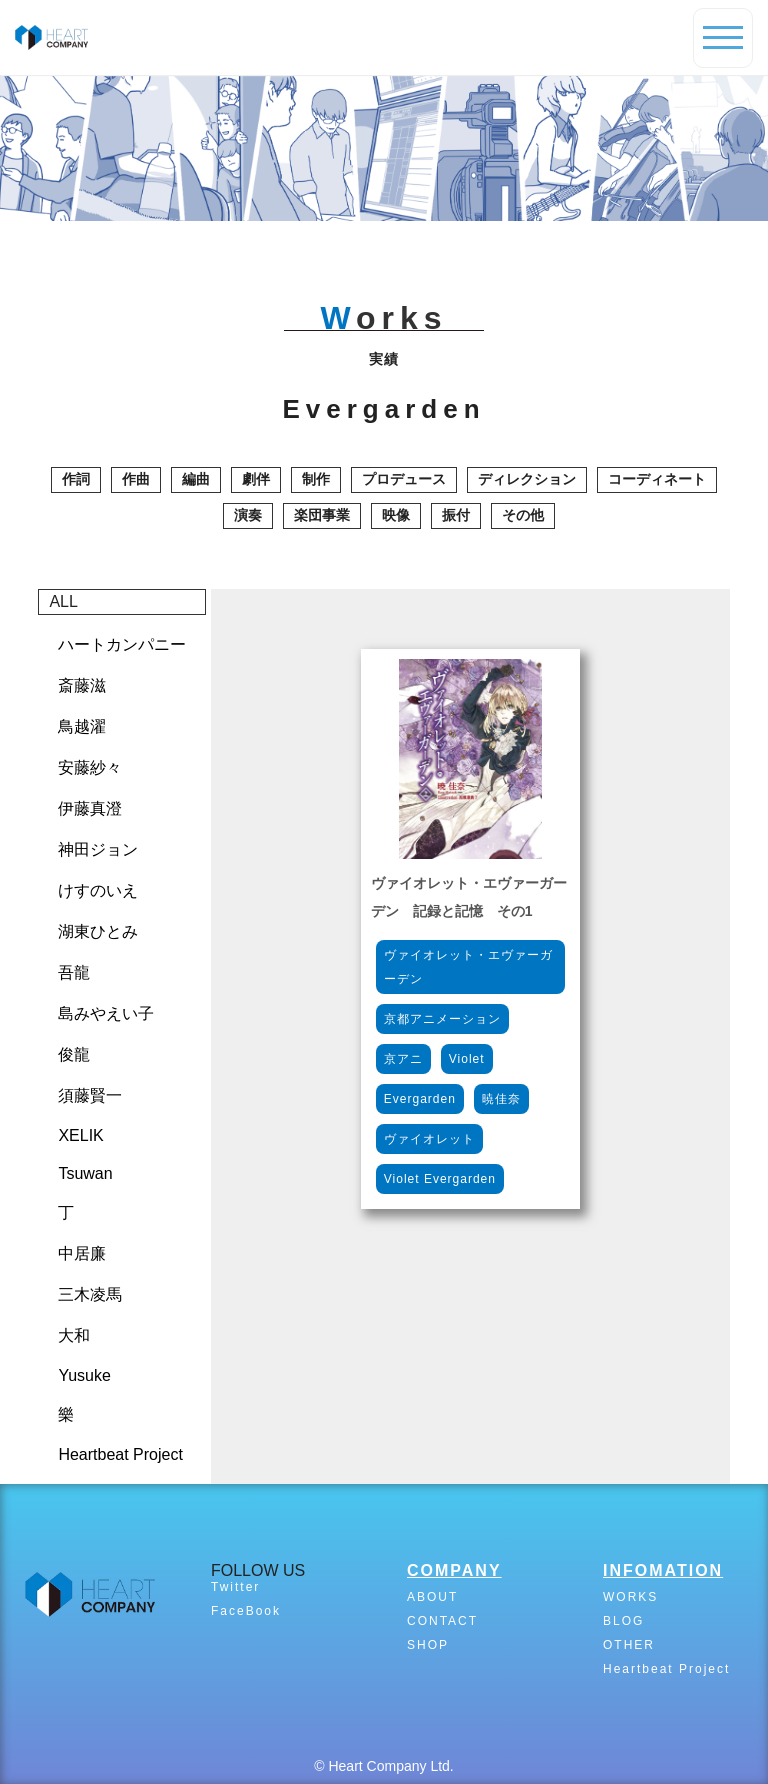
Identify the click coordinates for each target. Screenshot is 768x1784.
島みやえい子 (106, 1013)
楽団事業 (322, 515)
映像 (396, 515)
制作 (316, 479)
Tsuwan (85, 1173)
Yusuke (84, 1375)
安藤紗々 (90, 767)
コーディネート (657, 479)
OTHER (629, 1645)
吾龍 (74, 972)
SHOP (428, 1645)
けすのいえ (98, 890)
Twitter (235, 1587)
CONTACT (442, 1621)
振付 (456, 515)
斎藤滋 (82, 685)
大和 (74, 1335)
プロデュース (404, 479)
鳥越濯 (82, 726)
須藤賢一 (90, 1095)
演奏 (248, 515)
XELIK (80, 1135)
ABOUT (432, 1597)
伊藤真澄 (90, 808)
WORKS (630, 1597)
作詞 (76, 479)
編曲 (196, 479)
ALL (63, 601)
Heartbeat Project (120, 1454)
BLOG (623, 1621)
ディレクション (527, 479)
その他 (523, 515)
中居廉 (82, 1253)
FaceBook (246, 1611)
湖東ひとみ (98, 931)
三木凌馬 (90, 1294)
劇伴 (256, 479)
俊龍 (74, 1054)
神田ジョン (98, 849)
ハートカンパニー (122, 644)
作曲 (136, 479)
